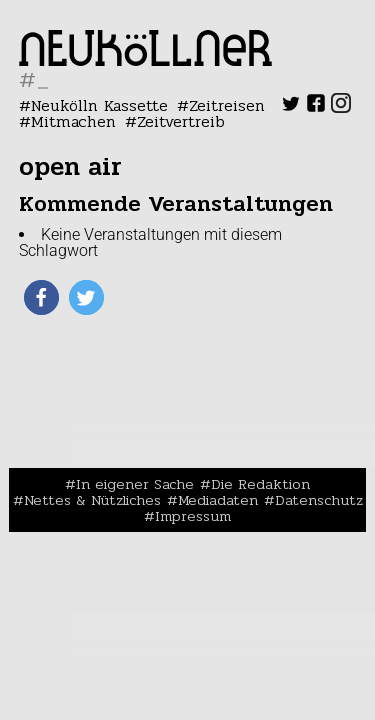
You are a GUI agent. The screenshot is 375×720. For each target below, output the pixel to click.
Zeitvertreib (181, 121)
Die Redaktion (260, 484)
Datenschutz (319, 500)
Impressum (193, 516)
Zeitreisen (227, 105)
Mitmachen (73, 121)
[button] (41, 297)
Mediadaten (218, 500)
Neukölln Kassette (99, 105)
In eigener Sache (135, 484)
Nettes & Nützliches (92, 500)
